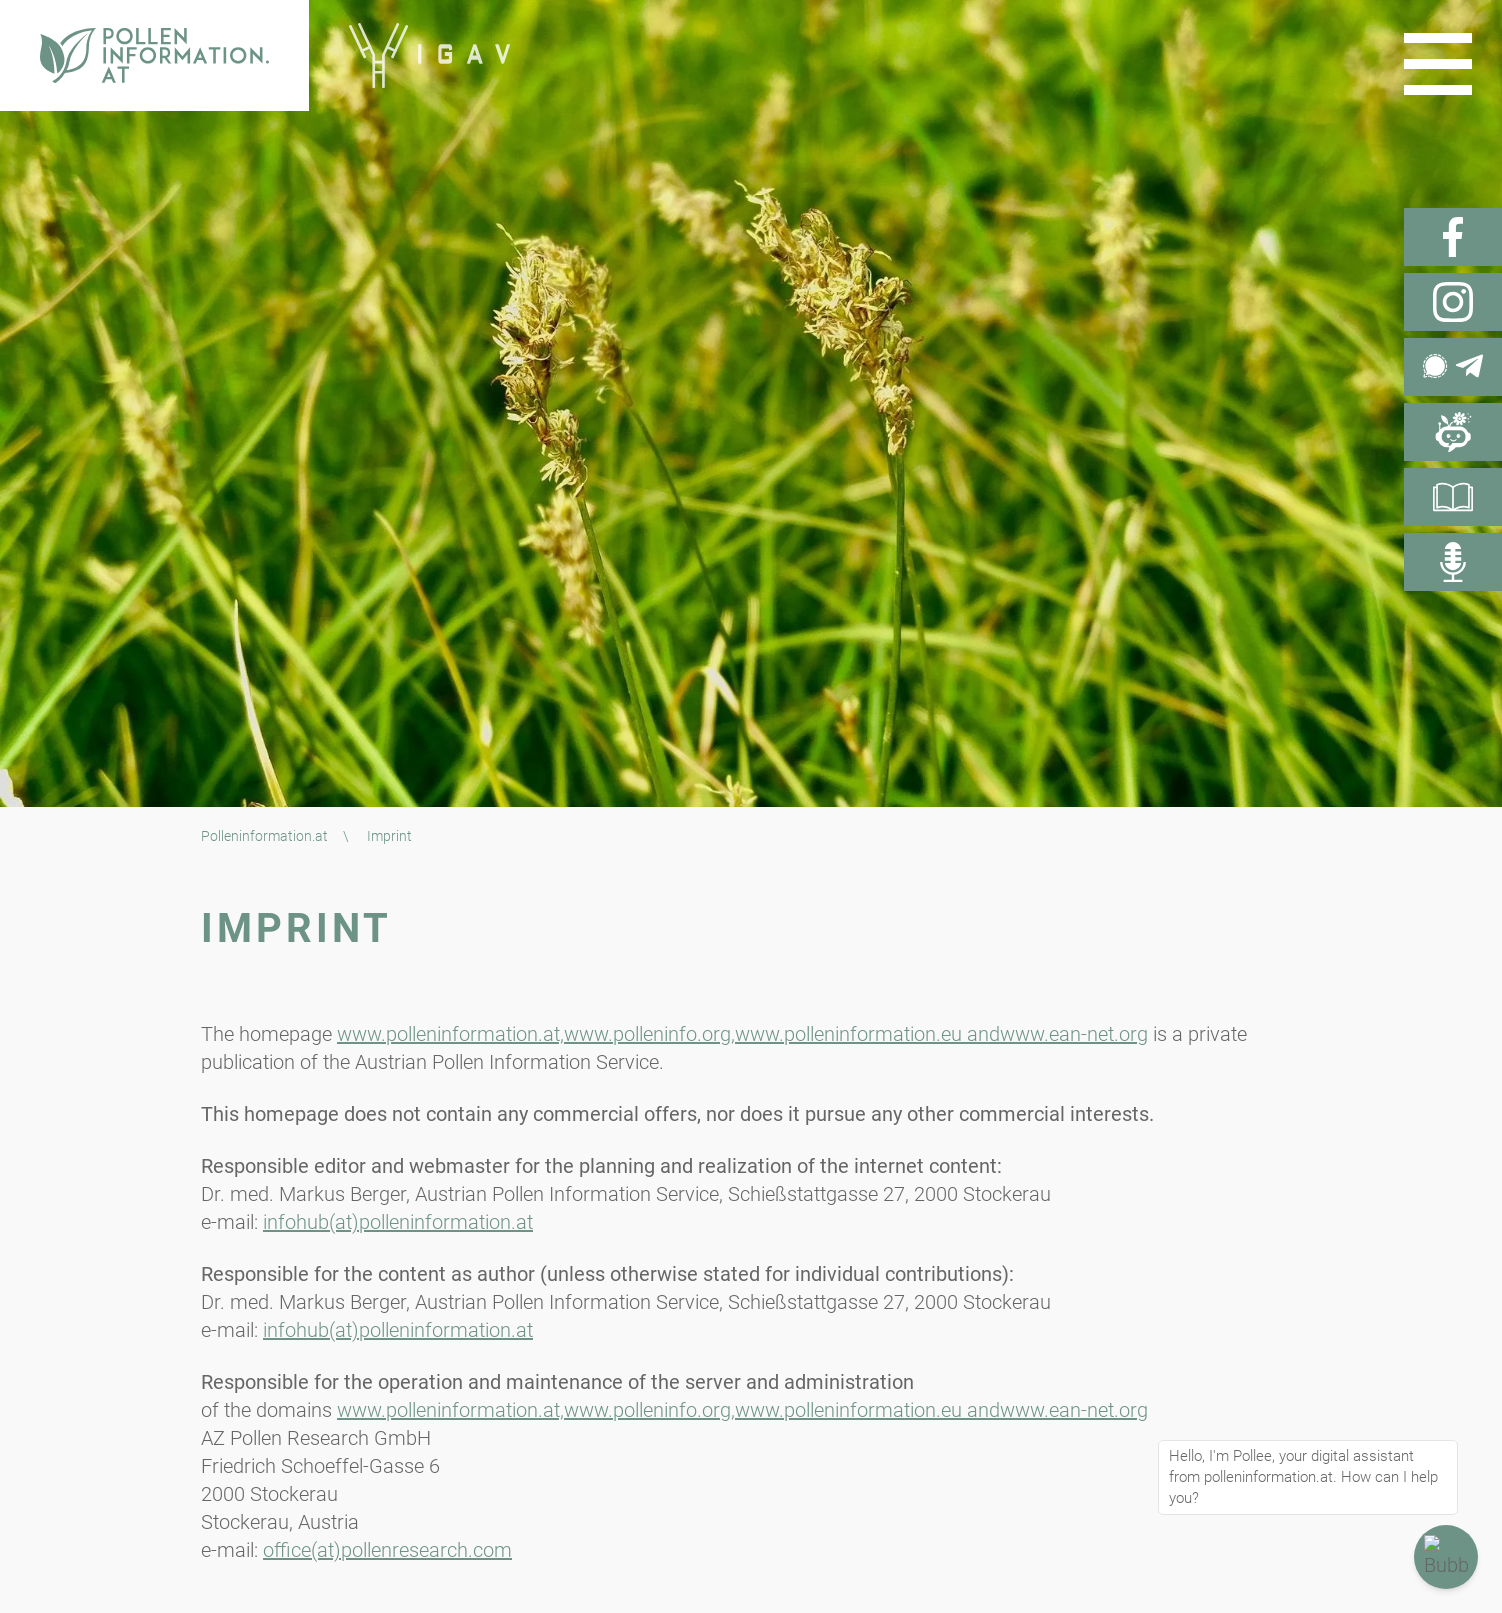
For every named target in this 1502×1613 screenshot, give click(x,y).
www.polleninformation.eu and (867, 1034)
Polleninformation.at (264, 836)
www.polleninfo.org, (649, 1034)
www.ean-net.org (1074, 1034)
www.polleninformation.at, (450, 1034)
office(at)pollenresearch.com (387, 1550)
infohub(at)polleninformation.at (398, 1222)
